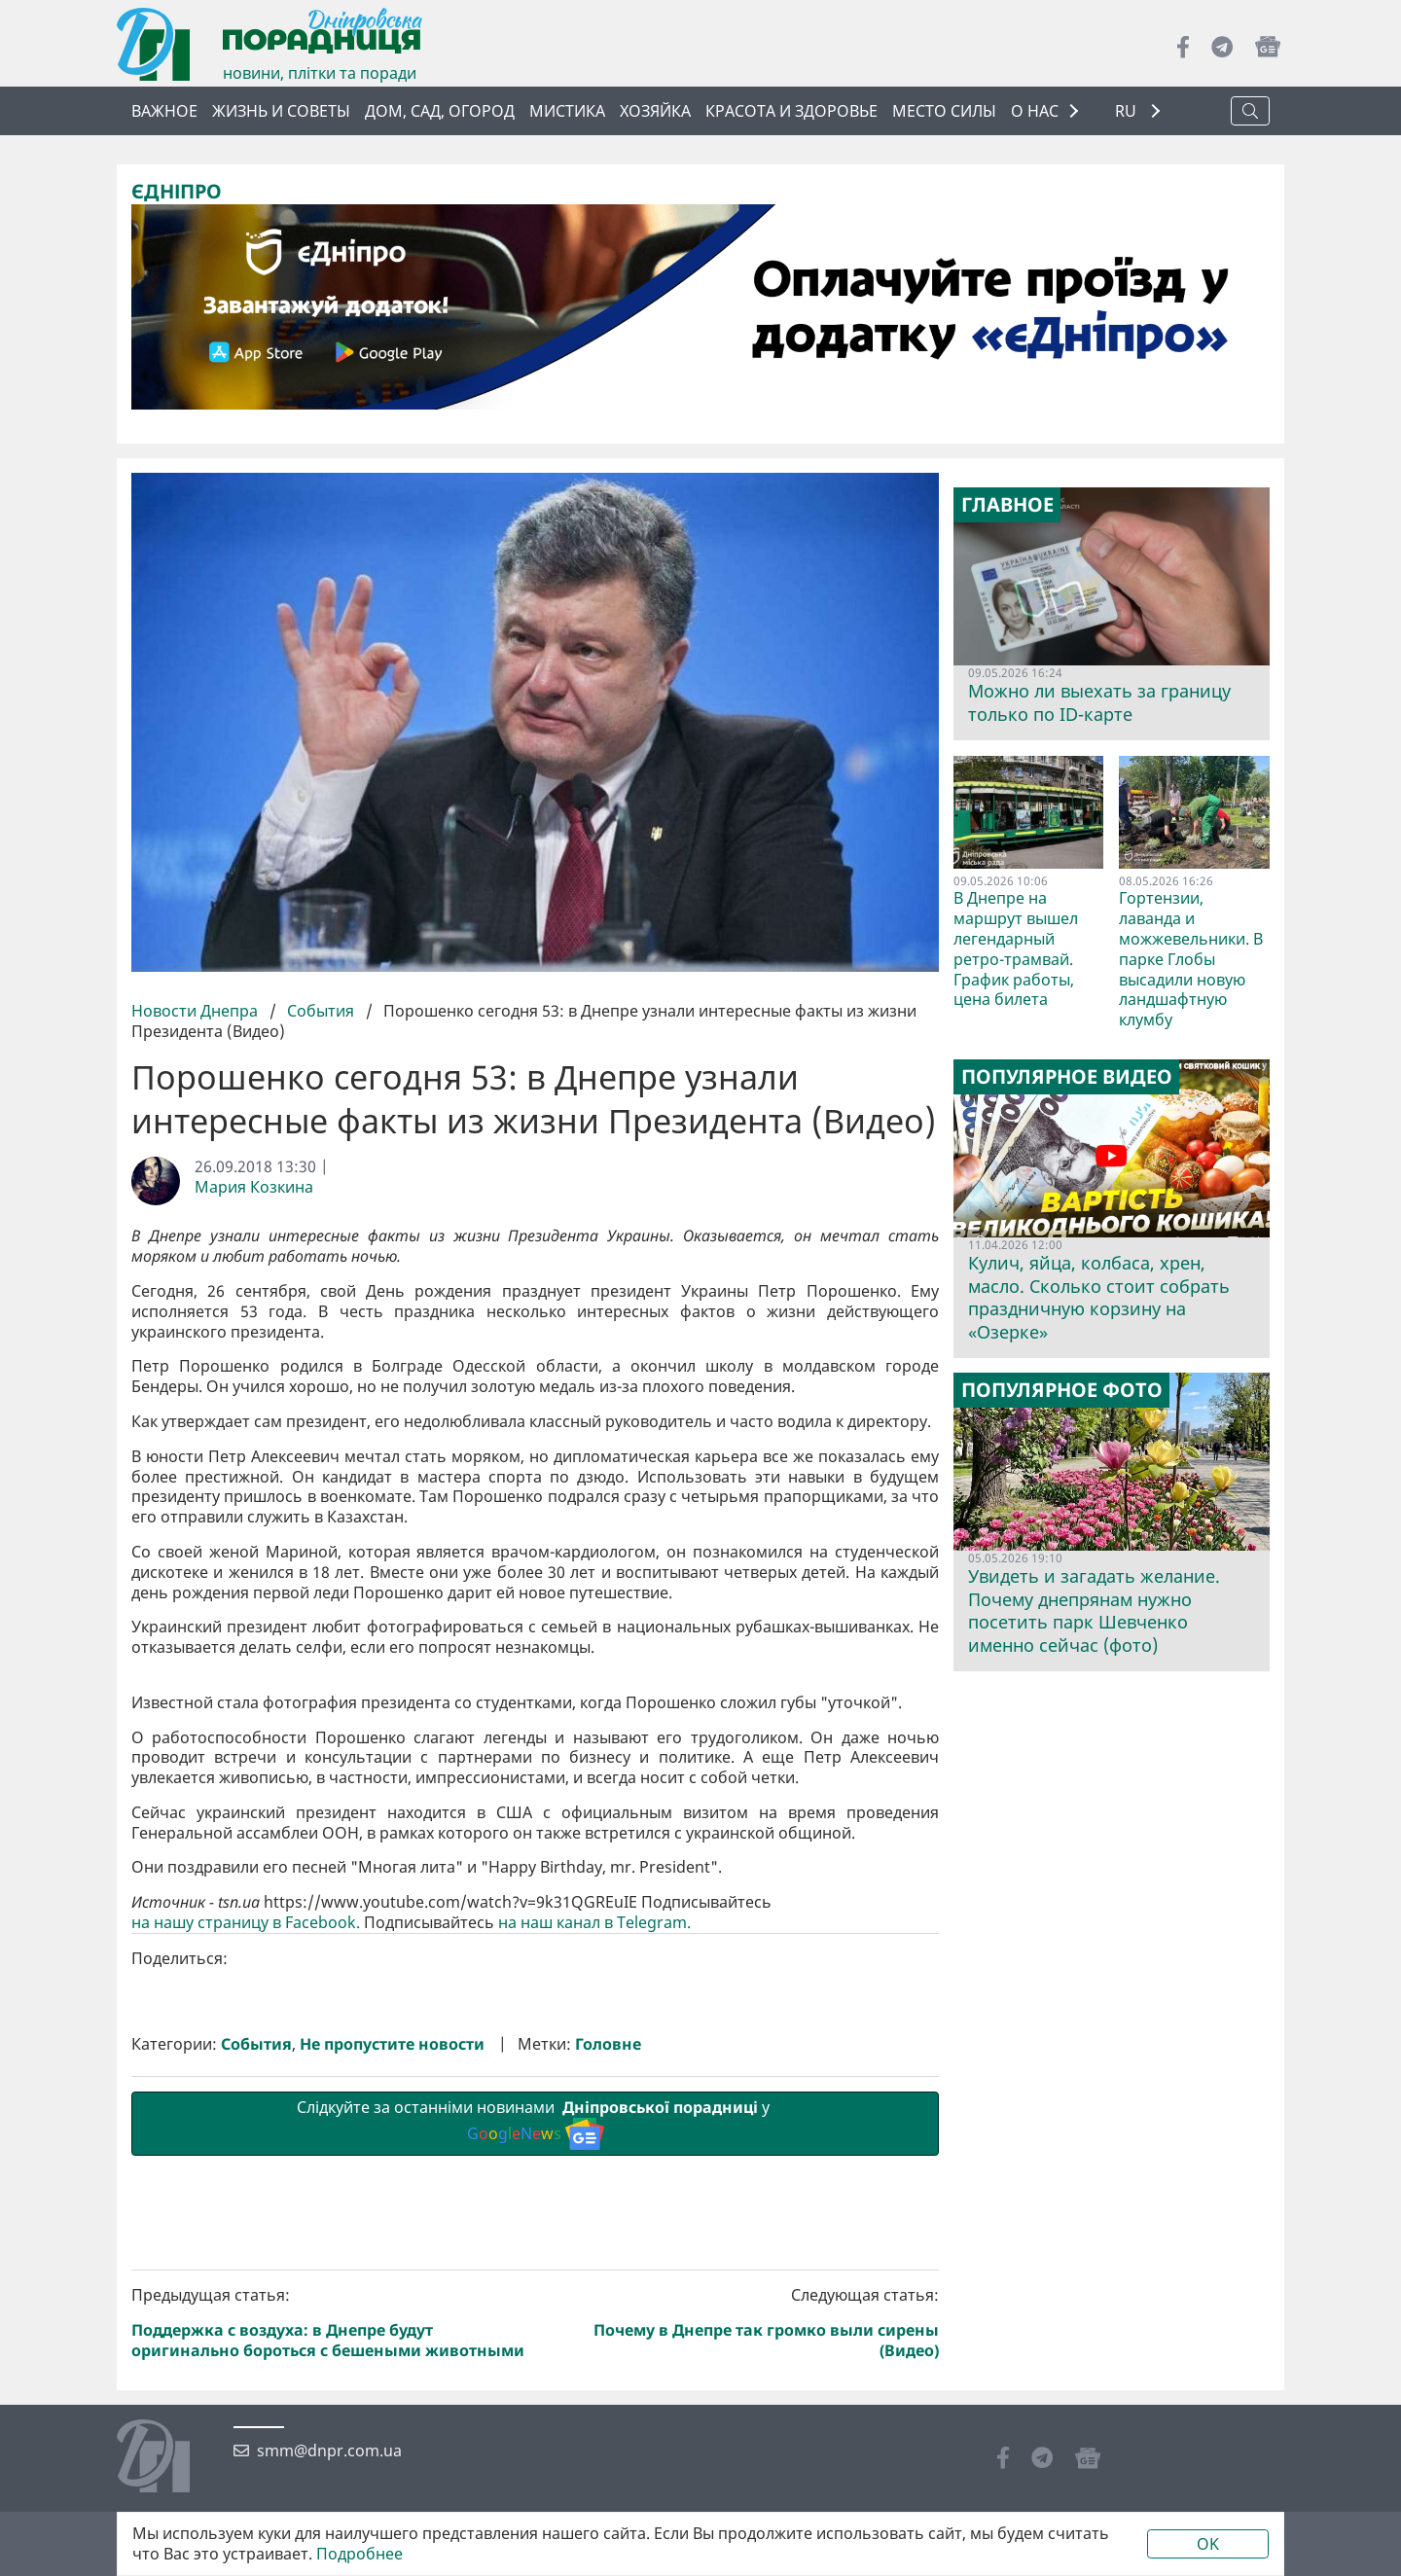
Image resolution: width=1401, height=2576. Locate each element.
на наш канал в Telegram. (596, 2250)
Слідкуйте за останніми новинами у (535, 2450)
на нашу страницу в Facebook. (245, 2250)
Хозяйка (655, 111)
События (320, 1009)
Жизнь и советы (281, 111)
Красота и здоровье (791, 111)
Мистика (567, 111)
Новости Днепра (196, 1009)
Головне (608, 2371)
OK (1208, 2544)
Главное (1007, 505)
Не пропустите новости (392, 2371)
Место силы (944, 111)
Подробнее (359, 2554)
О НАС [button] (1035, 111)
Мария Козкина (254, 1186)
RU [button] (1127, 111)
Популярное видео (1066, 1077)
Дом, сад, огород (440, 111)
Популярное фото (1062, 1390)
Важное (164, 111)
